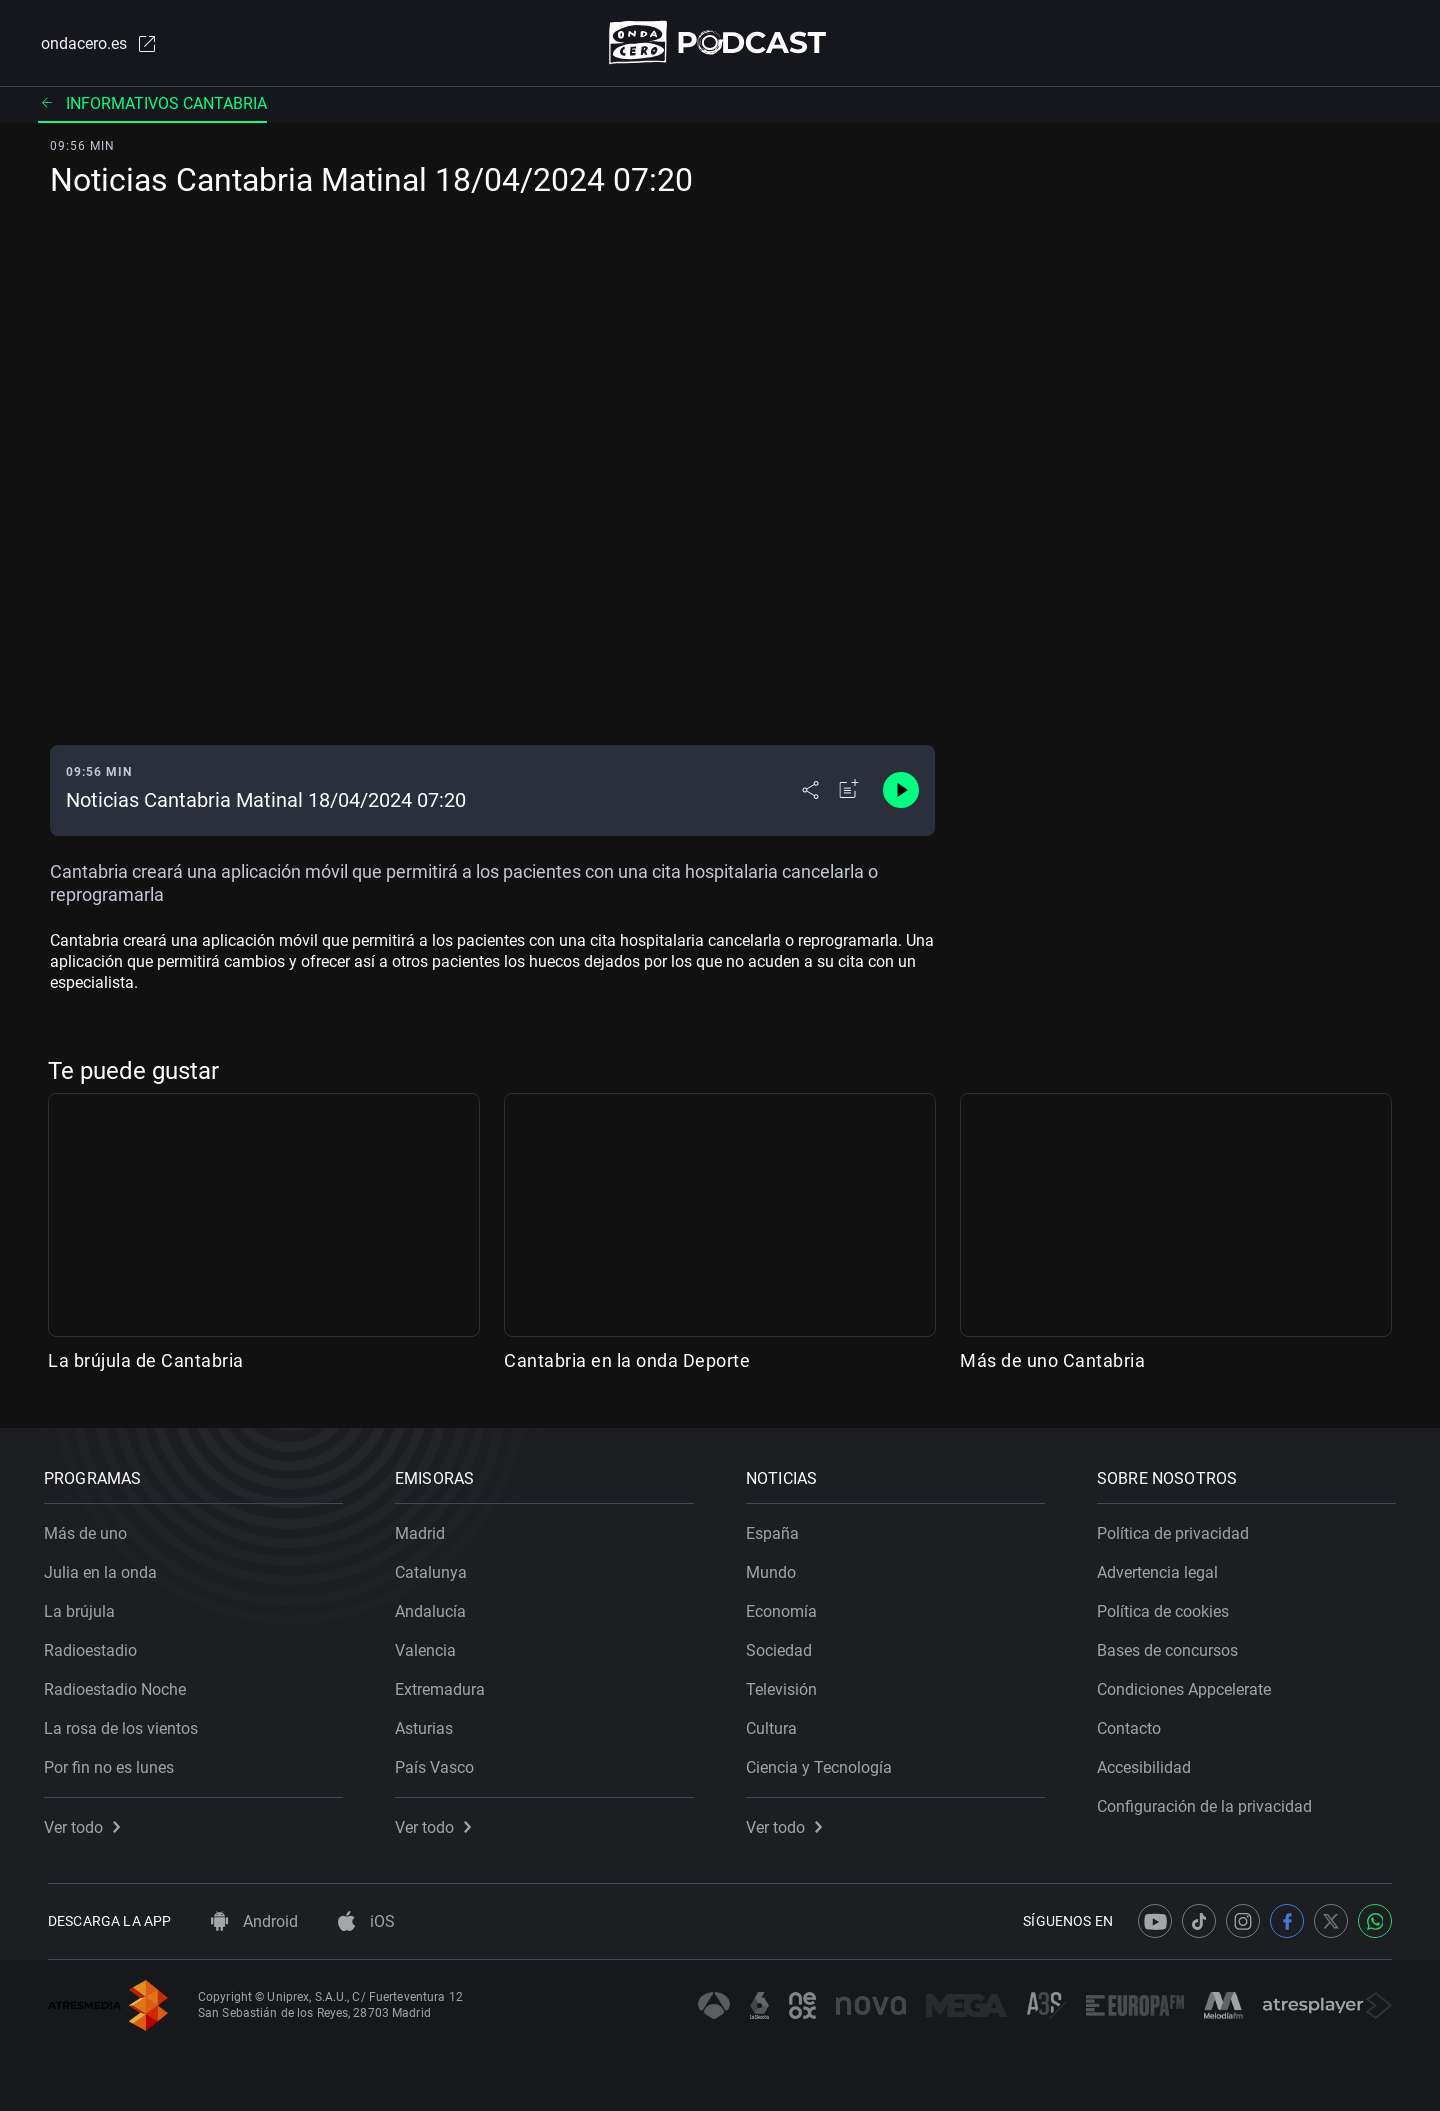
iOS (366, 1921)
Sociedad (783, 1646)
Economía (785, 1607)
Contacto (1133, 1724)
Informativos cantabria (152, 104)
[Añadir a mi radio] (849, 792)
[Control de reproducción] (901, 792)
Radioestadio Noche (119, 1685)
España (776, 1529)
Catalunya (435, 1568)
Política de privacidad (1177, 1529)
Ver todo (86, 1823)
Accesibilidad (1148, 1763)
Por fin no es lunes (113, 1763)
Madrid (424, 1529)
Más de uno (89, 1529)
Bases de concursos (1171, 1646)
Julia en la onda (104, 1568)
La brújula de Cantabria (146, 1361)
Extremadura (444, 1685)
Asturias (428, 1724)
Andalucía (434, 1607)
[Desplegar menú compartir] (810, 792)
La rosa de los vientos (125, 1724)
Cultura (775, 1724)
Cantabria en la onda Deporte (627, 1361)
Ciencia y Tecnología (823, 1763)
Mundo (775, 1568)
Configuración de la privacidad (1208, 1802)
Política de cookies (1167, 1607)
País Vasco (438, 1763)
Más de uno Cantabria (1052, 1361)
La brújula (83, 1607)
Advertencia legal (1161, 1568)
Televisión (785, 1685)
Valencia (429, 1646)
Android (254, 1921)
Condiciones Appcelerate (1188, 1685)
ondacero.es (96, 44)
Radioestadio (94, 1646)
